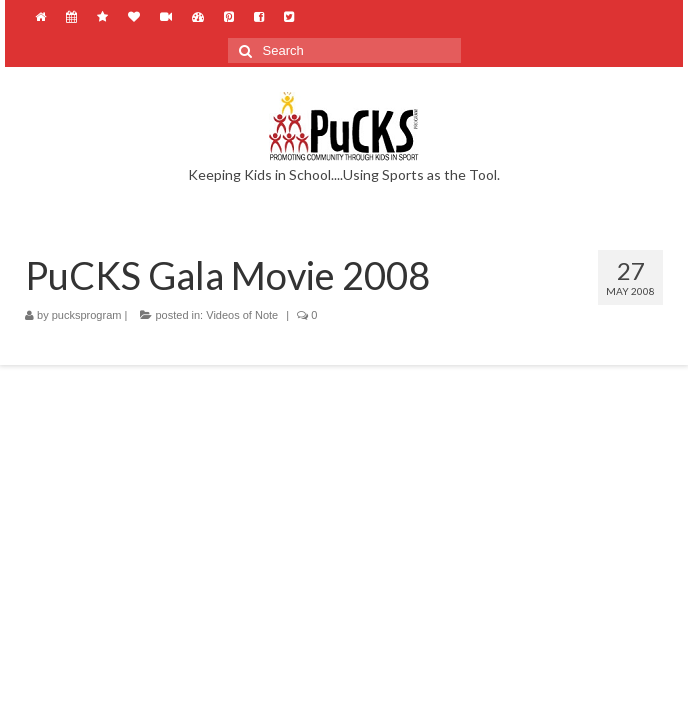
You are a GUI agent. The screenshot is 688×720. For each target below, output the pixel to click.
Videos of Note (242, 315)
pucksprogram (87, 315)
